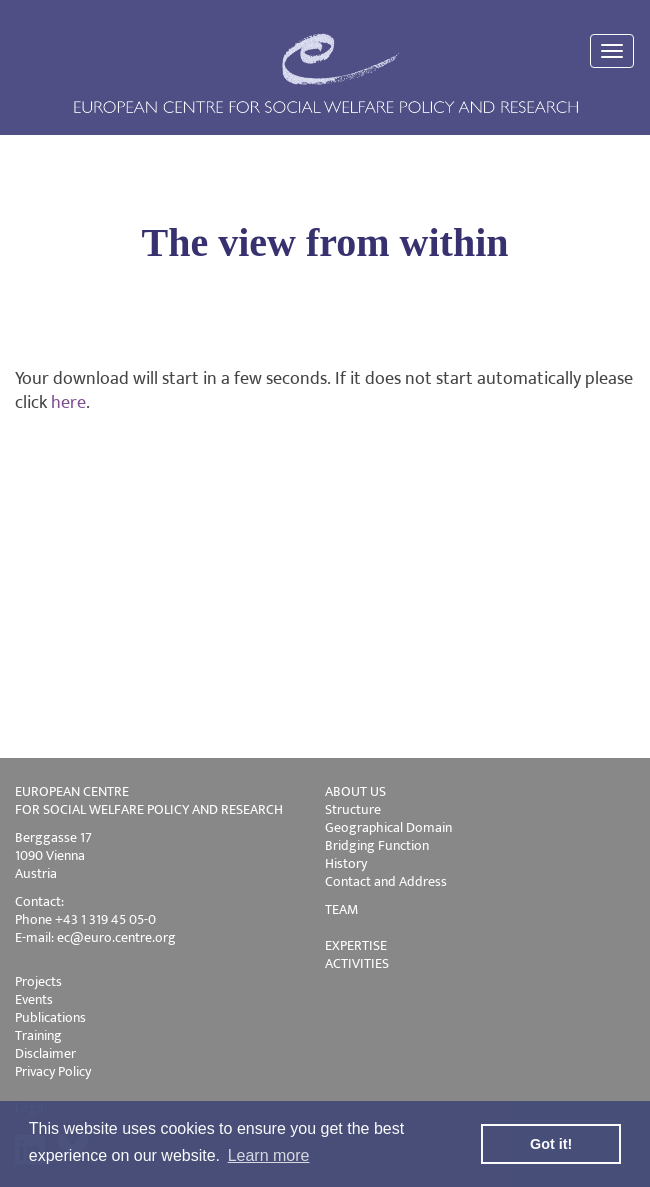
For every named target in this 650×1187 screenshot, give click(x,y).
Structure (353, 809)
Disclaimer (45, 1053)
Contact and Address (386, 881)
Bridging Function (377, 845)
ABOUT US (355, 791)
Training (38, 1035)
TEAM (341, 909)
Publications (50, 1017)
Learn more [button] (269, 1155)
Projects (38, 981)
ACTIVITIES (357, 963)
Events (34, 999)
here (68, 403)
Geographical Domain (388, 827)
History (346, 863)
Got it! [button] (551, 1144)
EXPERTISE (356, 945)
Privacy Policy (53, 1071)
